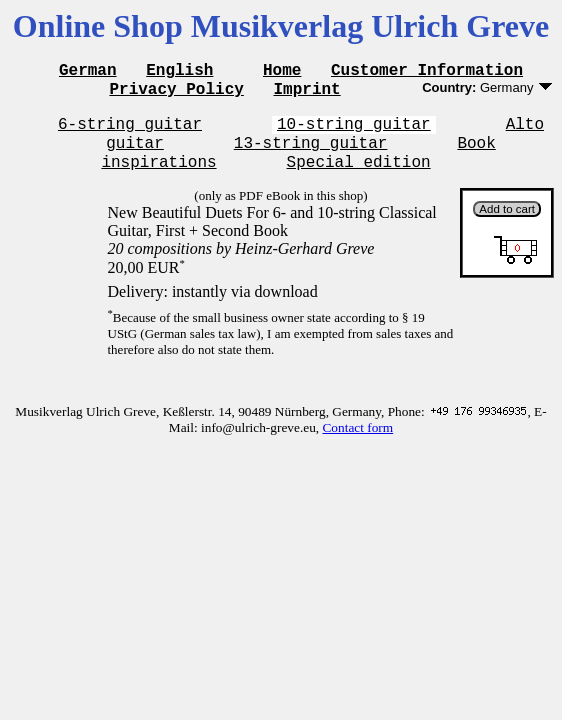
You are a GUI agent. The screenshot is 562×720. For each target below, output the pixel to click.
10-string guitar (354, 132)
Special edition (359, 176)
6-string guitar (130, 132)
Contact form (357, 442)
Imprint (306, 94)
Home (282, 72)
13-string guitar (311, 154)
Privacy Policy (176, 94)
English (179, 72)
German (88, 72)
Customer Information (427, 72)
